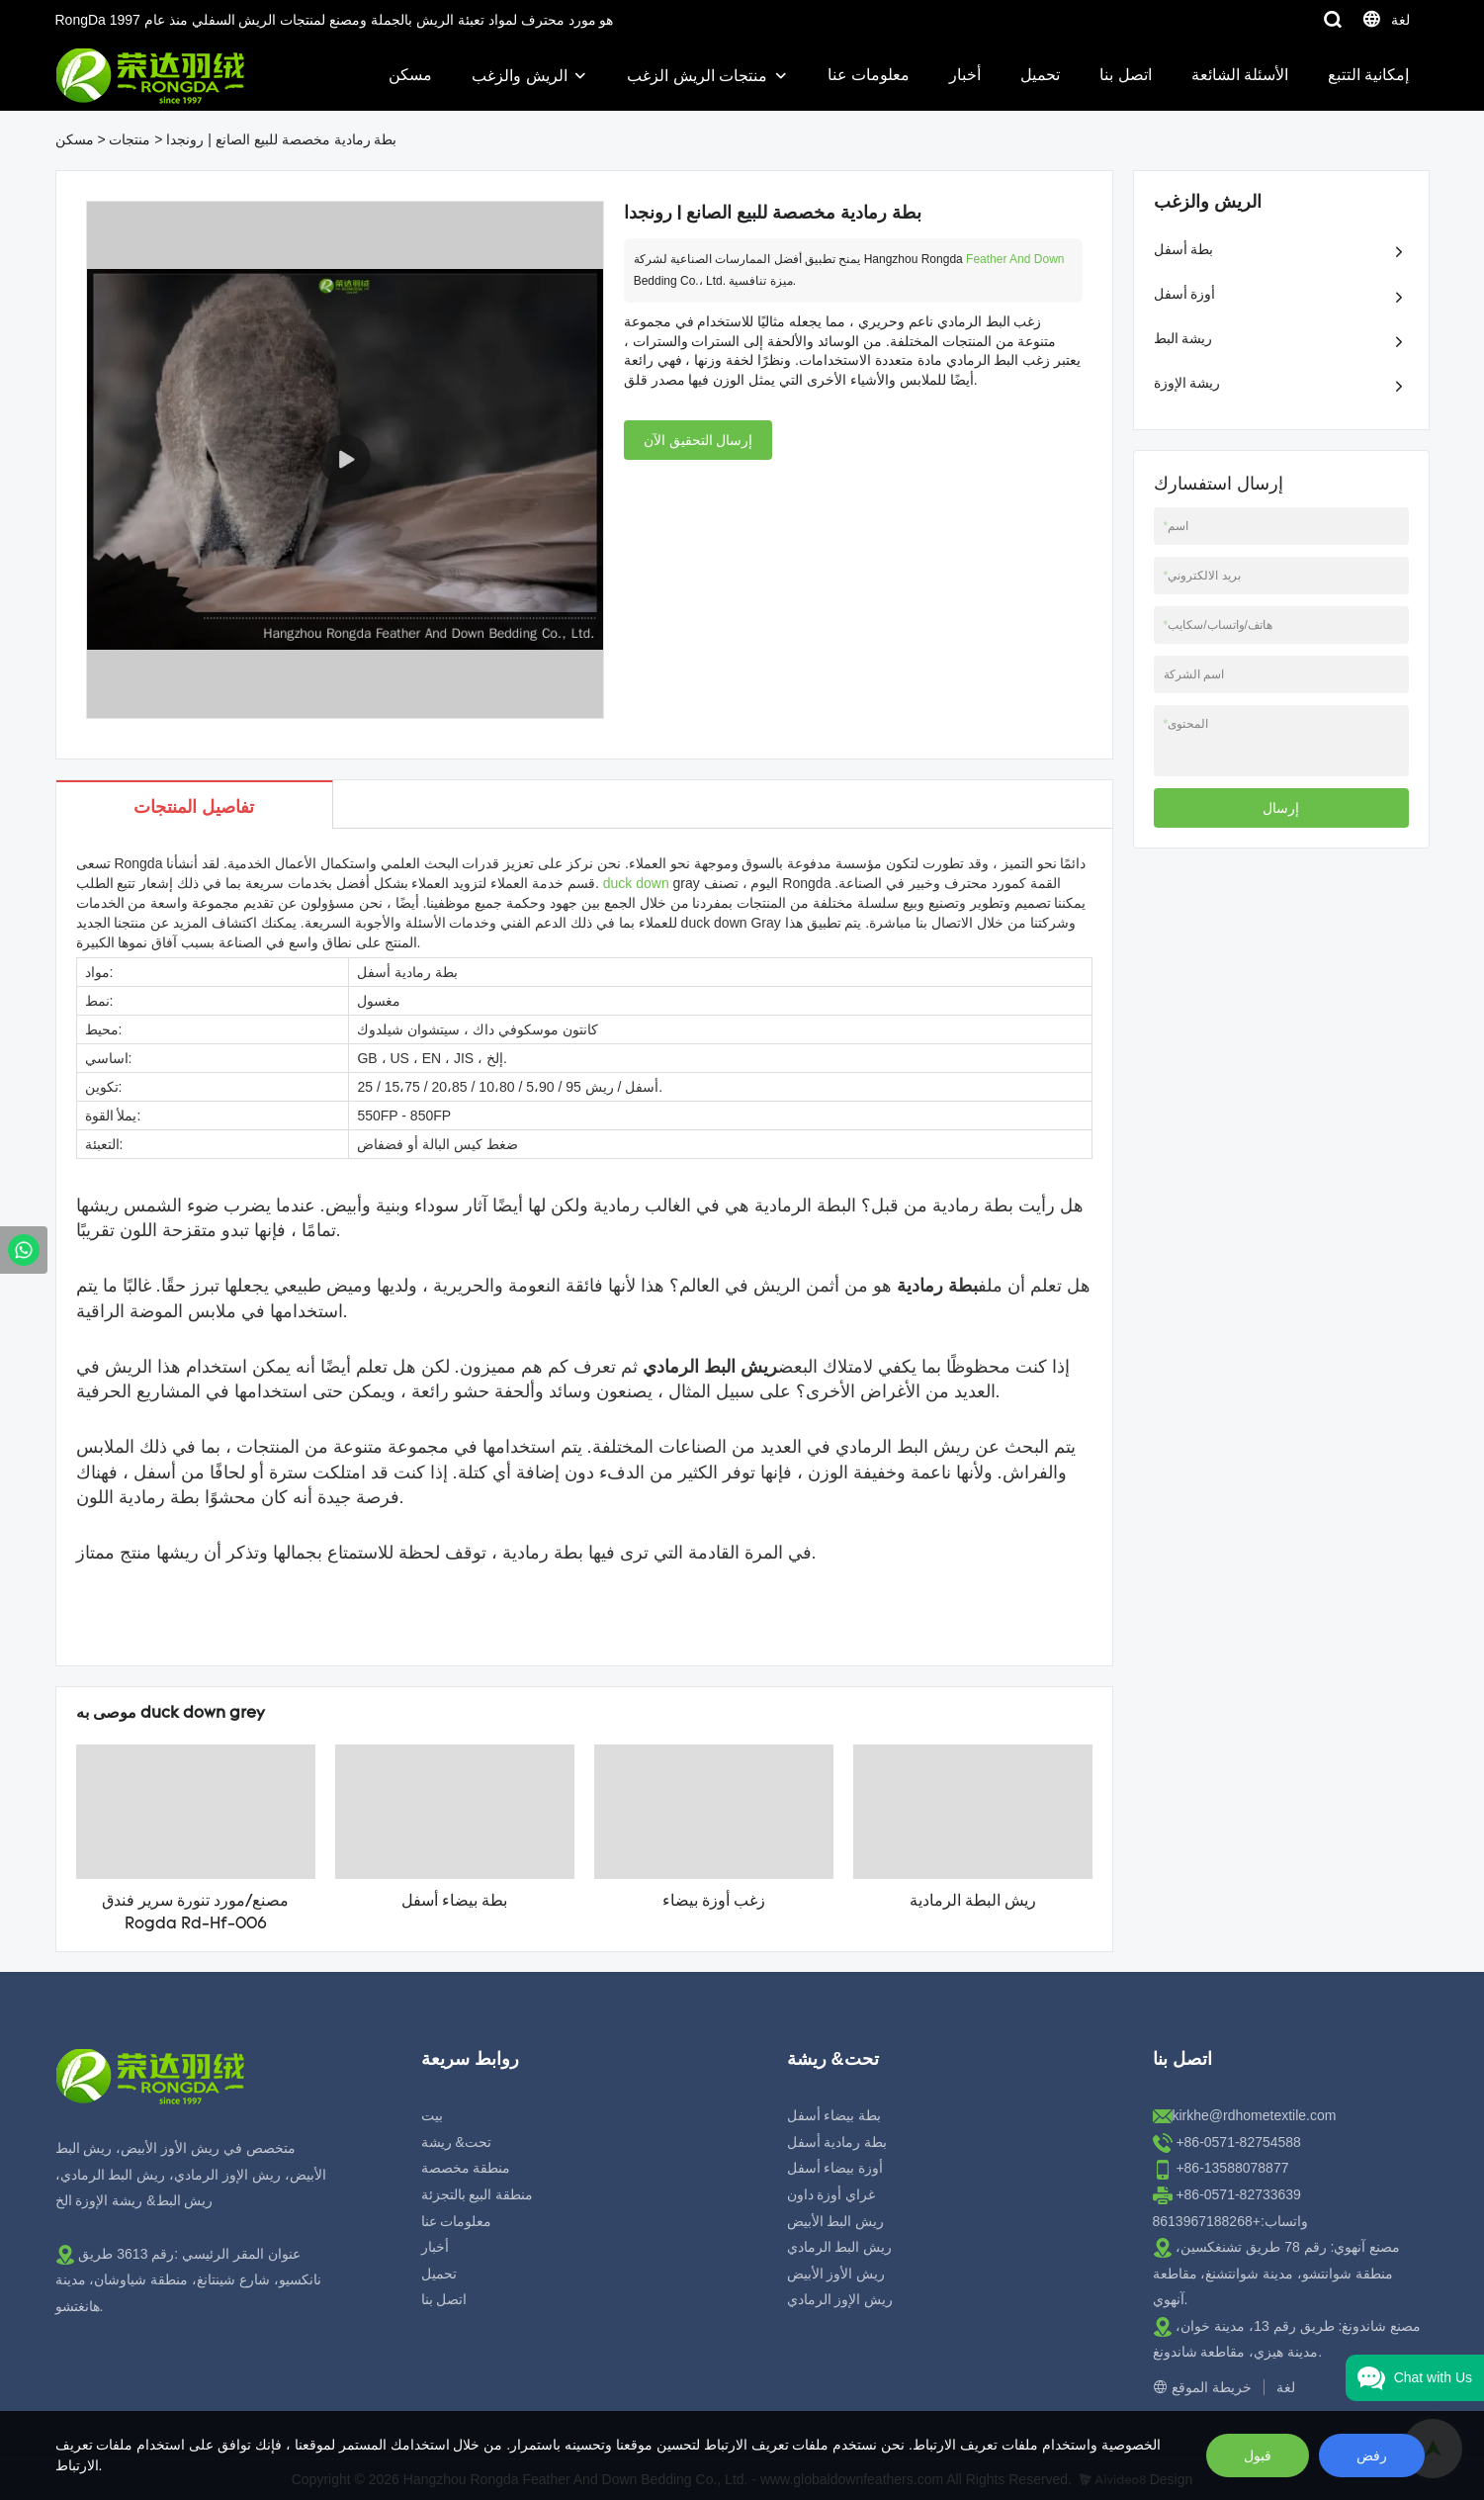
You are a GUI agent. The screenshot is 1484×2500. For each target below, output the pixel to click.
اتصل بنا (1125, 74)
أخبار (965, 74)
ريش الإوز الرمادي (840, 2299)
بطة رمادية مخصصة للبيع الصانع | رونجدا (281, 139)
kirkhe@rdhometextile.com (1255, 2115)
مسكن (410, 74)
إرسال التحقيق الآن (698, 440)
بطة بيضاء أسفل (454, 1902)
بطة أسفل (1184, 249)
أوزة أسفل (1185, 294)
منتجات (129, 139)
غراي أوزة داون (831, 2194)
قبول (1257, 2455)
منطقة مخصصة (466, 2168)
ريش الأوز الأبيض (836, 2273)
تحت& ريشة (456, 2142)
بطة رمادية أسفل (837, 2142)
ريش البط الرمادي (840, 2247)
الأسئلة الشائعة (1239, 74)
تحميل (1040, 74)
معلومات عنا (869, 74)
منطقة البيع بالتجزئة (477, 2194)
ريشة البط (1183, 338)
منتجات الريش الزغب (697, 75)
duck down (636, 883)
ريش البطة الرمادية (973, 1902)
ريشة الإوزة (1187, 383)
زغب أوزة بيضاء (713, 1902)
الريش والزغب (519, 75)
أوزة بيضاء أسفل (835, 2168)
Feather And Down (1015, 259)
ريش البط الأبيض (836, 2221)
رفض (1371, 2455)
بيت (432, 2115)
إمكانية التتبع (1368, 74)
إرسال (1281, 808)
